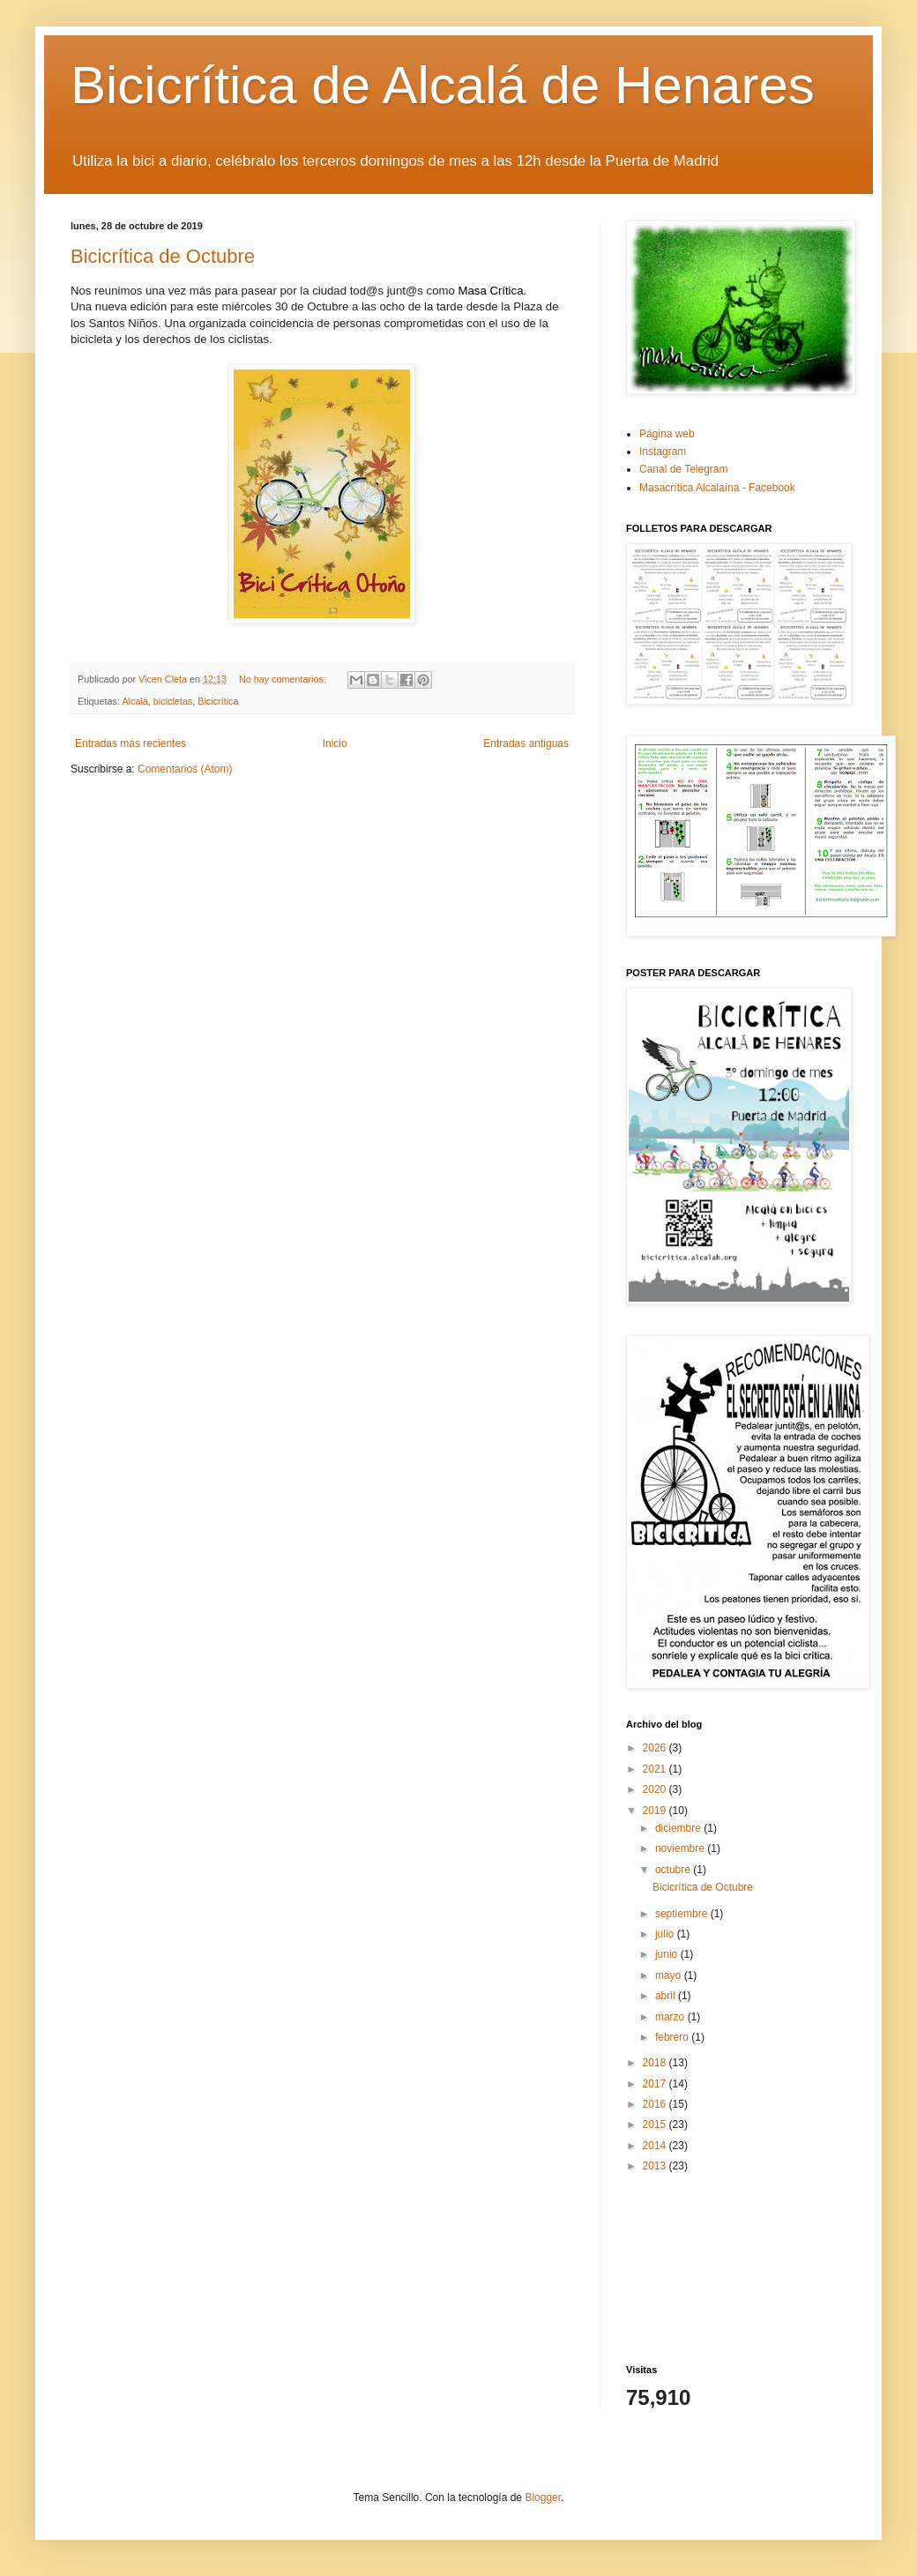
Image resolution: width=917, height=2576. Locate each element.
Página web (667, 434)
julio (666, 1934)
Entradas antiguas (526, 743)
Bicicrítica (218, 701)
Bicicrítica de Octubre (163, 256)
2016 (656, 2104)
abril (666, 1996)
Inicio (335, 743)
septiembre (683, 1914)
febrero (673, 2037)
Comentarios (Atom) (185, 769)
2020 (656, 1789)
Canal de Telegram (683, 469)
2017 (656, 2084)
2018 (656, 2063)
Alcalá (134, 701)
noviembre (681, 1848)
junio (668, 1954)
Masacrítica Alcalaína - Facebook (717, 488)
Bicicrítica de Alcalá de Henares (443, 85)
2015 (656, 2124)
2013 (656, 2166)
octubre (674, 1869)
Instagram (662, 451)
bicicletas (172, 701)
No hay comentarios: (284, 679)
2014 (656, 2145)
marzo (671, 2017)
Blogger (543, 2497)
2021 (656, 1769)
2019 (656, 1810)
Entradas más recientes (130, 743)
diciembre (679, 1828)
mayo (669, 1975)
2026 (656, 1748)
